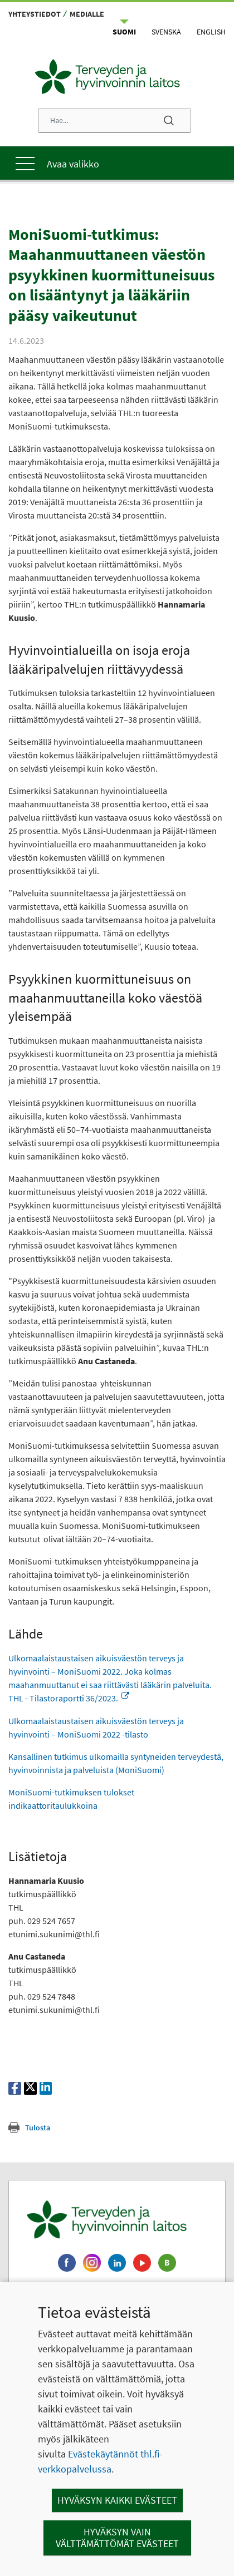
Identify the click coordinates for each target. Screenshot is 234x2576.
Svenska (166, 32)
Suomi (124, 32)
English (211, 32)
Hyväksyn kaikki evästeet (117, 2500)
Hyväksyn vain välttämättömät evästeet (117, 2537)
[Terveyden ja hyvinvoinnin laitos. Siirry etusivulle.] (117, 2219)
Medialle (87, 14)
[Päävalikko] (117, 163)
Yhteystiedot (34, 14)
